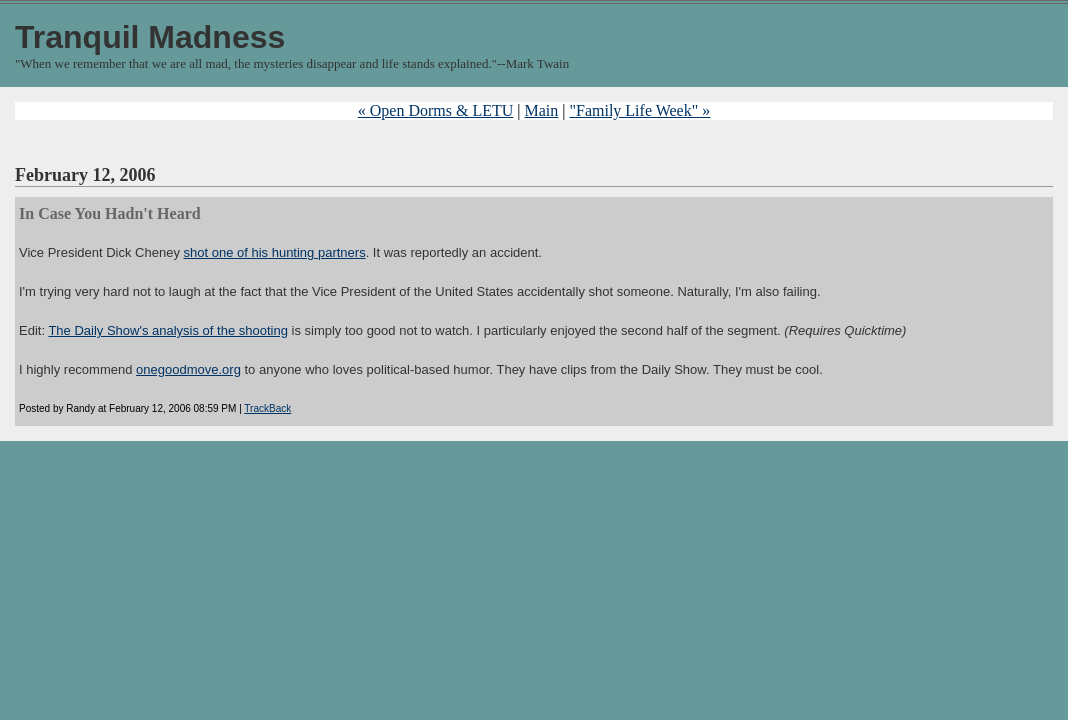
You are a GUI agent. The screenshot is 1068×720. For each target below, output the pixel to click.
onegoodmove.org (188, 369)
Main (541, 110)
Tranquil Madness (150, 37)
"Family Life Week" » (639, 110)
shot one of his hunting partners (275, 252)
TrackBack (267, 408)
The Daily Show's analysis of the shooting (168, 330)
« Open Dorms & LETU (436, 110)
